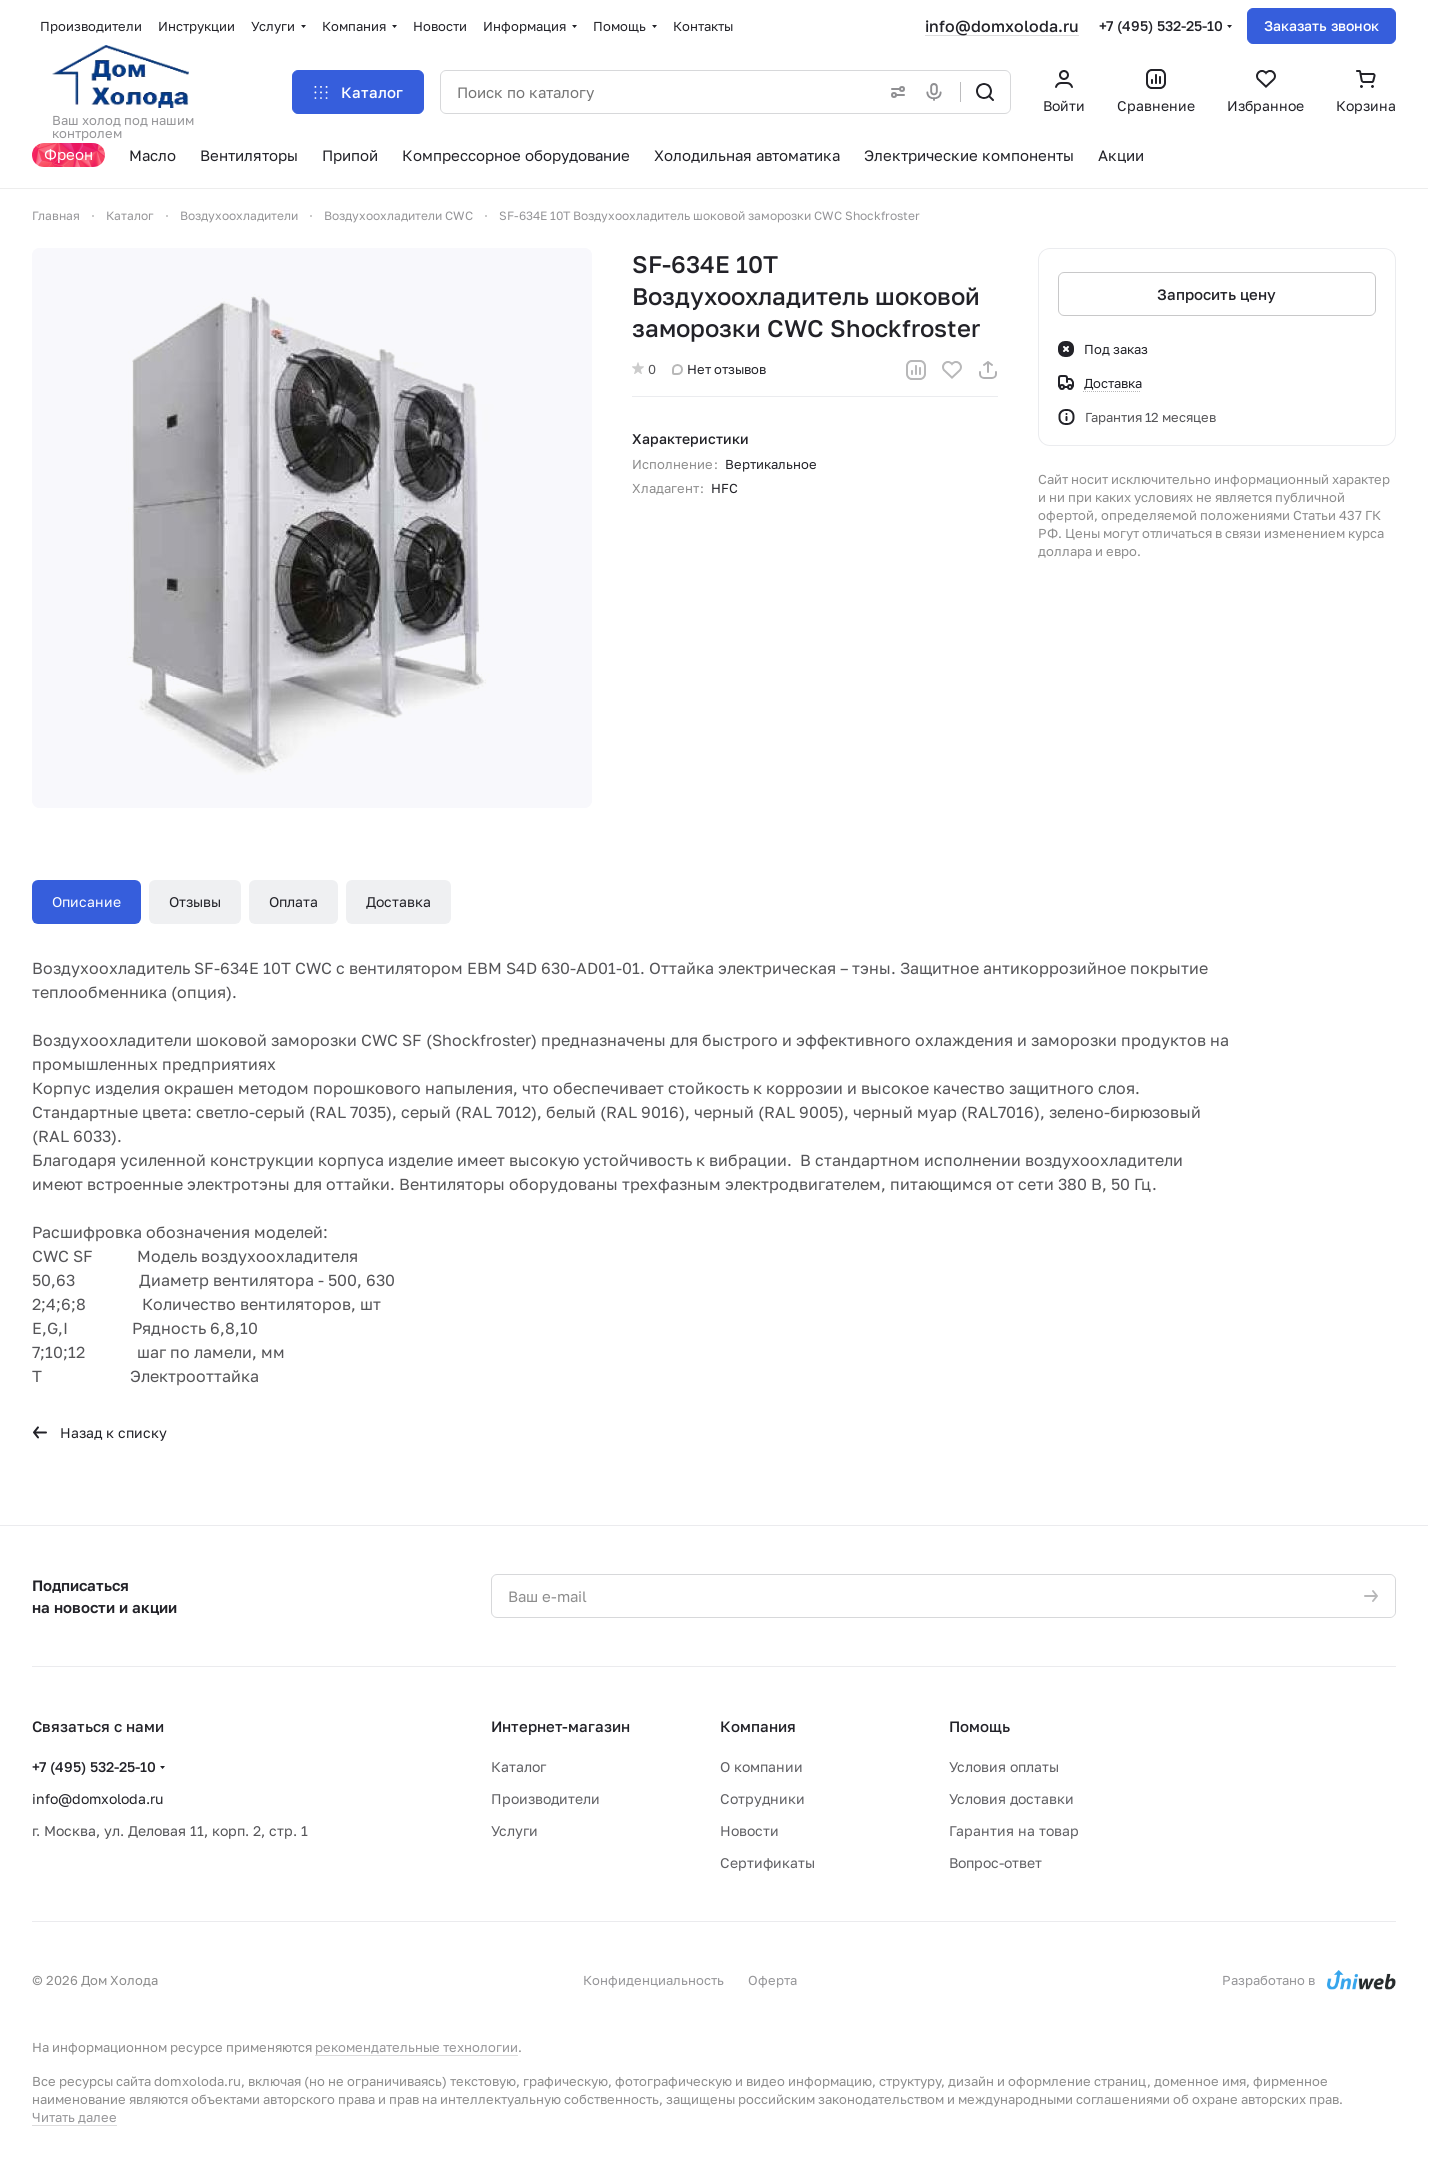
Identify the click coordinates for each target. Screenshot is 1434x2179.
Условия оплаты (1004, 1766)
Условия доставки (1011, 1798)
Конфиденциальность (653, 1980)
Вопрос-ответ (995, 1862)
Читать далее (74, 2117)
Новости (749, 1830)
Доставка (398, 901)
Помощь (979, 1726)
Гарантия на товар (1014, 1830)
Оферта (772, 1980)
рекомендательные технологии (416, 2047)
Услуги (514, 1830)
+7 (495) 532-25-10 (1161, 25)
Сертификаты (767, 1862)
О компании (761, 1766)
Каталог (518, 1766)
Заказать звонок (1321, 25)
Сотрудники (762, 1798)
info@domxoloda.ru (1002, 26)
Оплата (293, 901)
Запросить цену (1217, 294)
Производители (545, 1798)
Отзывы (195, 901)
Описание (86, 901)
